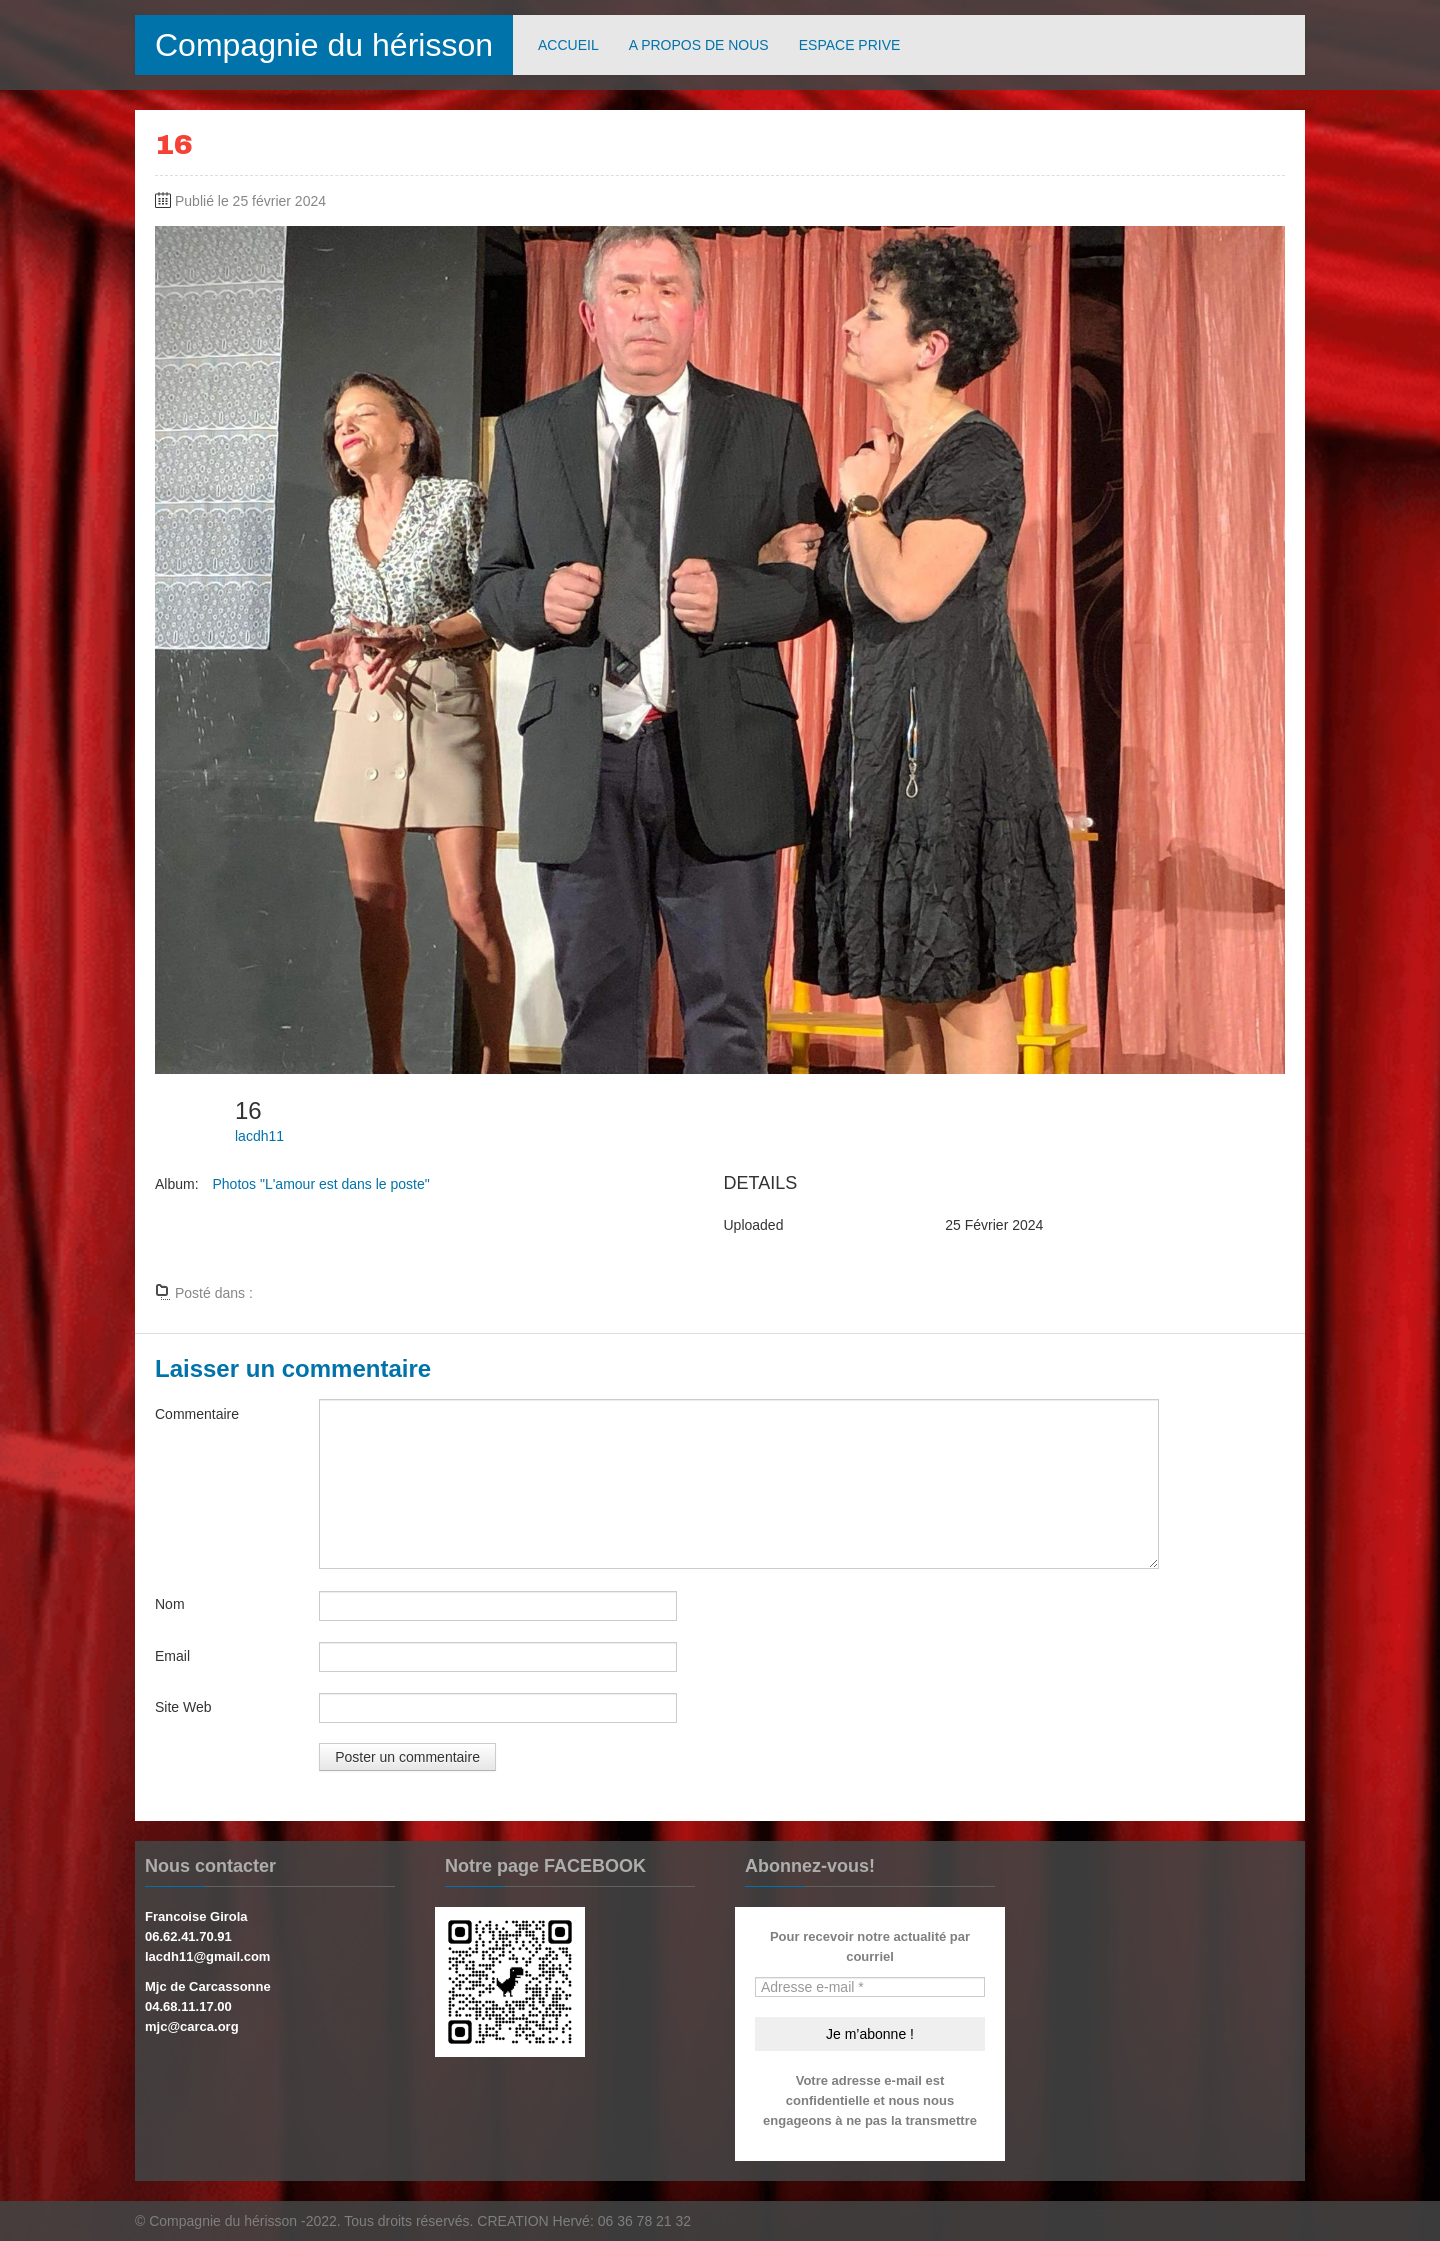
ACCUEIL (568, 45)
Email (172, 1656)
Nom (170, 1604)
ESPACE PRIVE (850, 45)
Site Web (183, 1707)
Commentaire (197, 1414)
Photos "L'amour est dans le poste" (320, 1184)
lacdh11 (259, 1136)
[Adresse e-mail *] (870, 1987)
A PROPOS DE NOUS (699, 45)
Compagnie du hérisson (324, 45)
